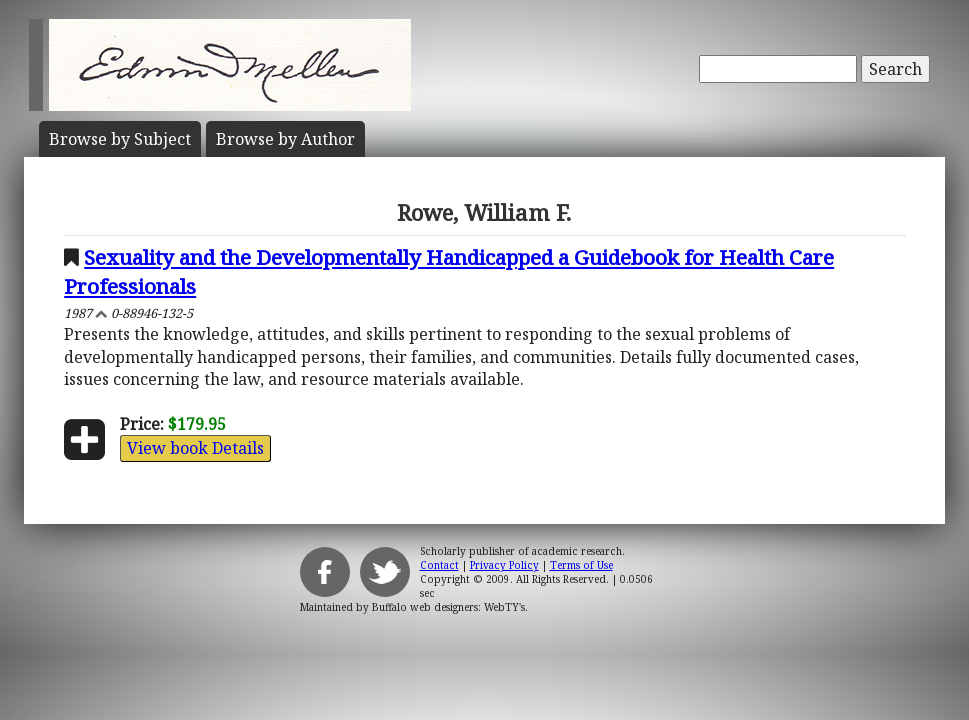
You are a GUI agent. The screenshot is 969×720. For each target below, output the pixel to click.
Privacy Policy (504, 565)
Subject (120, 139)
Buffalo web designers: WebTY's (448, 607)
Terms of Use (581, 565)
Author (285, 139)
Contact (439, 565)
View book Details (195, 448)
